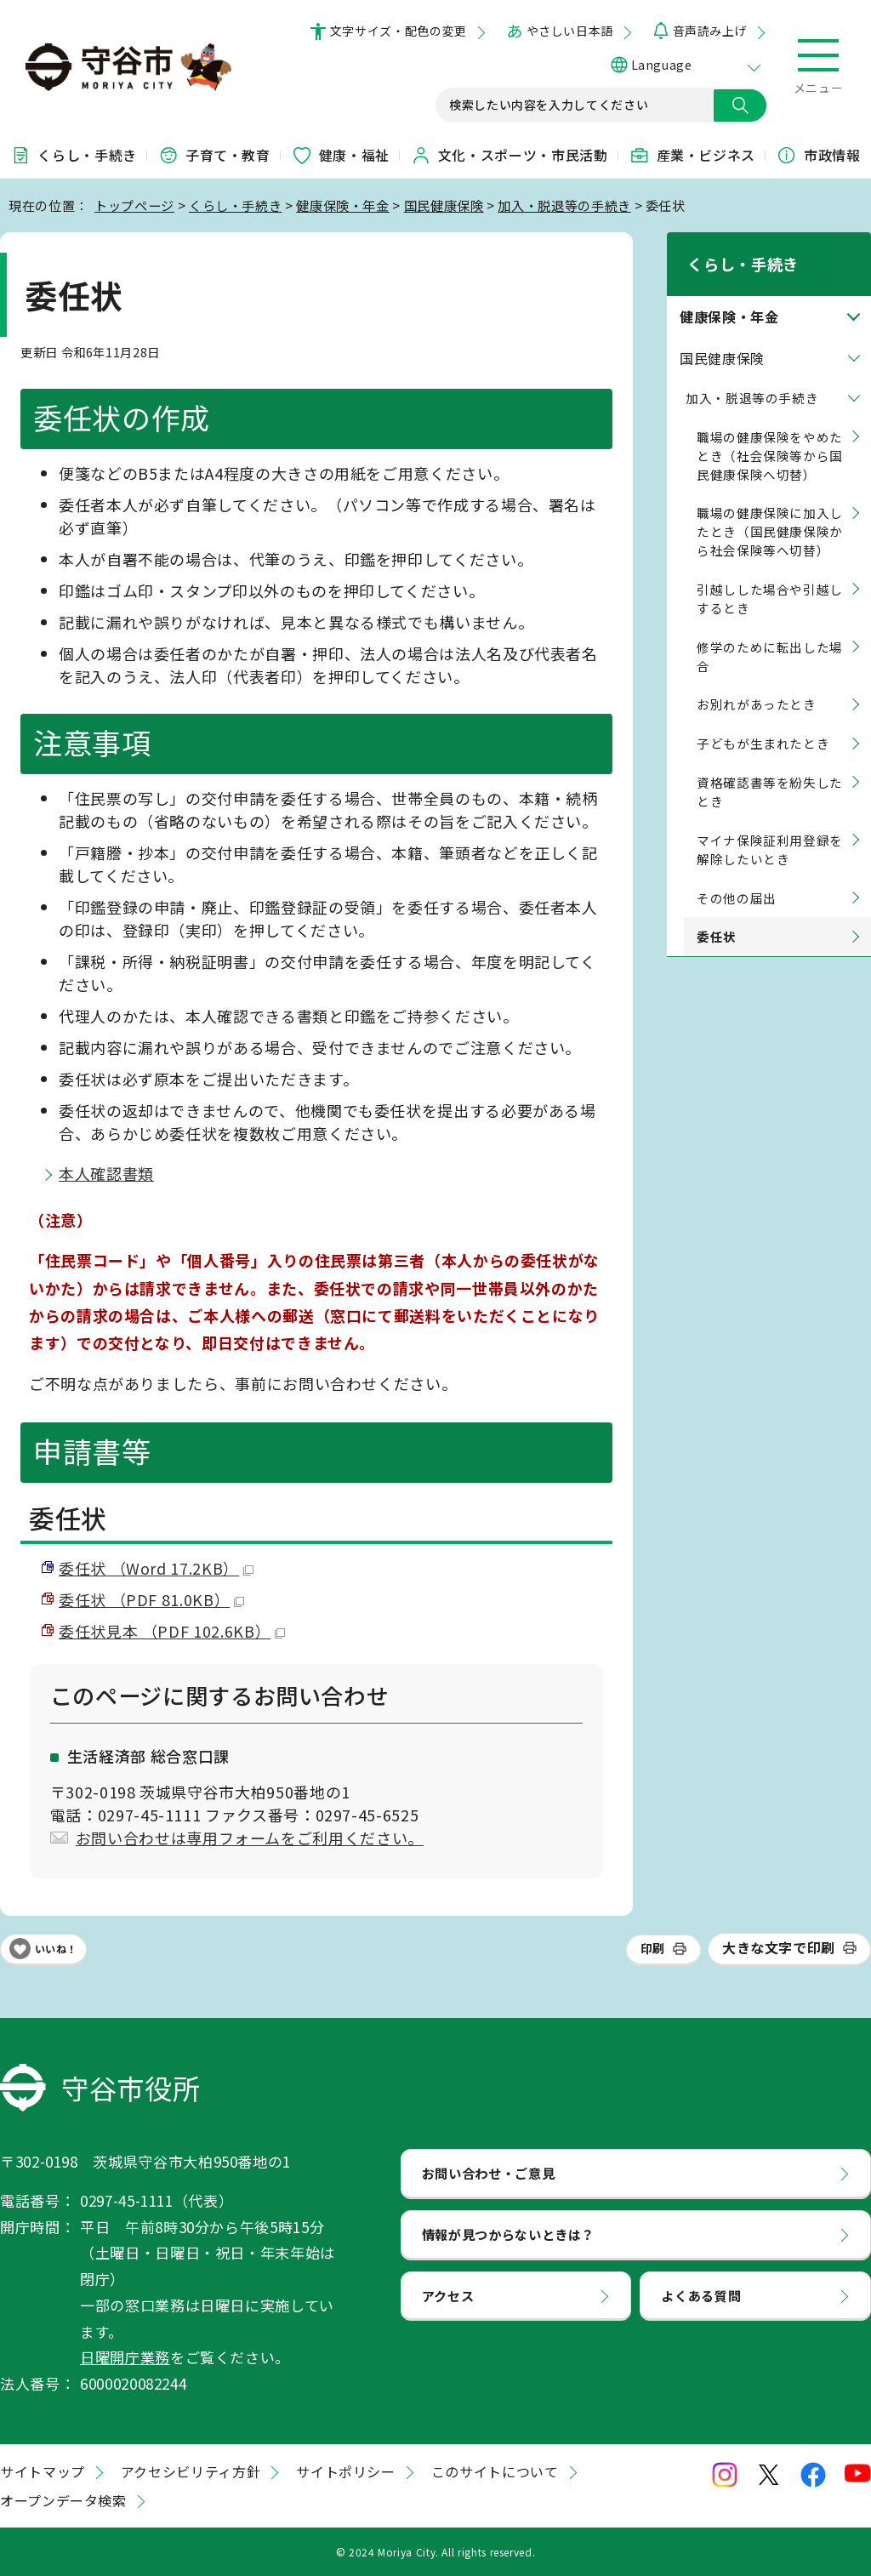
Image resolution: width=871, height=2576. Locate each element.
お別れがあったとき (757, 683)
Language (661, 64)
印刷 (652, 1948)
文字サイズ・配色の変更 (398, 30)
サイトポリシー (345, 2471)
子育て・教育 (214, 155)
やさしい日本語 (570, 30)
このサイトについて (495, 2471)
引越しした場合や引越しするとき (770, 578)
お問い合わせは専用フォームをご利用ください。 (250, 1838)
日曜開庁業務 (125, 2357)
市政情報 (819, 155)
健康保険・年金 (342, 205)
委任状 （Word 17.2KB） (156, 1568)
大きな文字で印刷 (778, 1947)
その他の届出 (737, 877)
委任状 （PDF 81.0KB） (151, 1599)
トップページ (134, 205)
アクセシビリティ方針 (190, 2471)
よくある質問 (701, 2295)
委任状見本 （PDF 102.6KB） (172, 1631)
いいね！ (56, 1949)
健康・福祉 (341, 155)
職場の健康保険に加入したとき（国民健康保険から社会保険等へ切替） (770, 511)
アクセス (448, 2295)
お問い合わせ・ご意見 (488, 2172)
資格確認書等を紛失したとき (770, 771)
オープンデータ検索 (63, 2500)
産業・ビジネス (692, 155)
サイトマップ (42, 2471)
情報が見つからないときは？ (508, 2234)
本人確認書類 (106, 1173)
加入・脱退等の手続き (564, 205)
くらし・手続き (73, 155)
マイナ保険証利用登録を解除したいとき (770, 828)
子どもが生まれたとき (763, 723)
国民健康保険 (444, 205)
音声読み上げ (710, 30)
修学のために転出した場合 (770, 635)
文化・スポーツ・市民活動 (509, 155)
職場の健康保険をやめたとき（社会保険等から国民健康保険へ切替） (770, 434)
